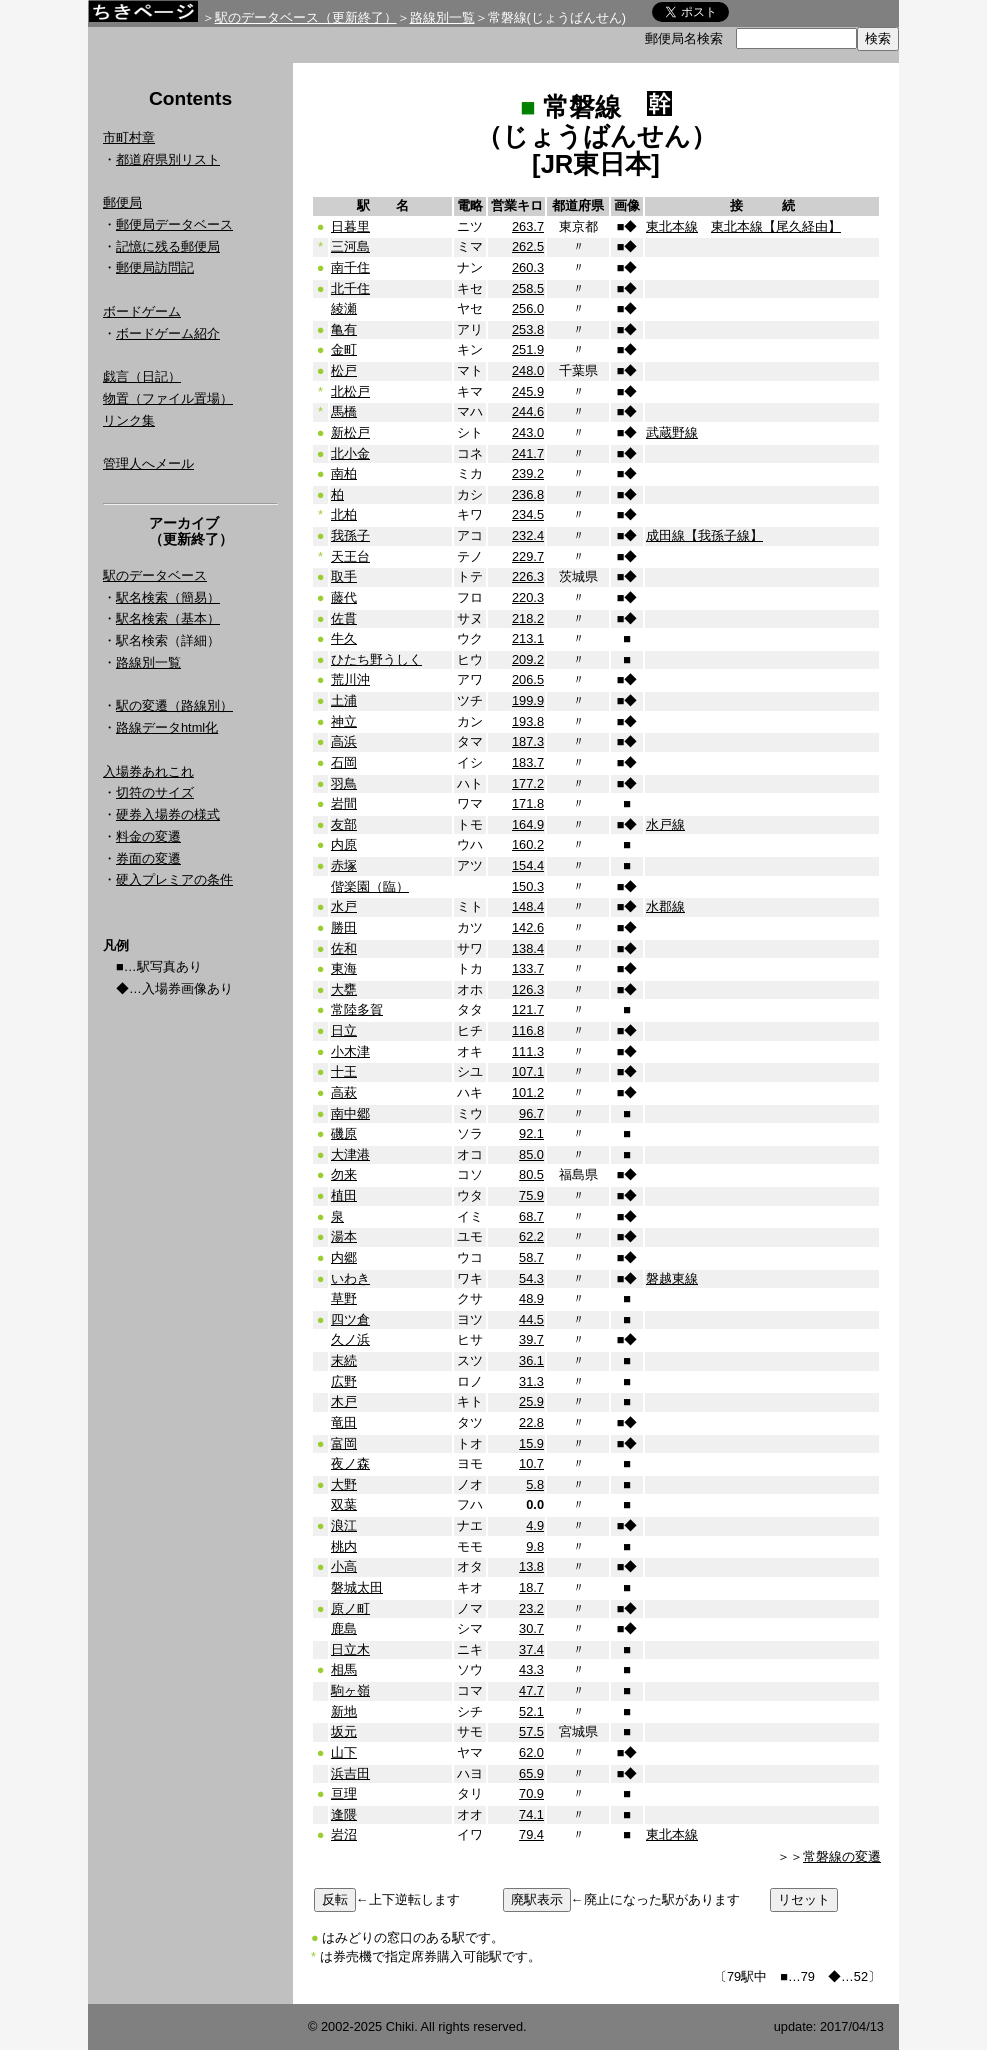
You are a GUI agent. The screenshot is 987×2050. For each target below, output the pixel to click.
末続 (344, 1360)
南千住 (350, 267)
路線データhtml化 (167, 727)
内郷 (344, 1257)
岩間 (344, 803)
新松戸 (350, 432)
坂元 (344, 1731)
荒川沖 (350, 679)
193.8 (528, 721)
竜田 (344, 1422)
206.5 (528, 679)
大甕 (344, 989)
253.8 (528, 329)
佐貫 (344, 618)
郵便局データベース (174, 224)
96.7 (531, 1113)
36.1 (531, 1360)
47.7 (531, 1690)
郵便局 (122, 202)
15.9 (531, 1443)
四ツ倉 (350, 1319)
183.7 (528, 762)
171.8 (528, 803)
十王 (344, 1071)
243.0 (528, 432)
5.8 (535, 1484)
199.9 (528, 700)
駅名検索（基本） (168, 618)
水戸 (344, 906)
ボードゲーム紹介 (168, 333)
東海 (344, 968)
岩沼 (344, 1834)
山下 (344, 1752)
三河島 (350, 246)
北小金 (350, 453)
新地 (344, 1711)
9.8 (535, 1546)
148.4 (528, 906)
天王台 (350, 556)
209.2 (528, 659)
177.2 (528, 783)
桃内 (344, 1546)
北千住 (350, 288)
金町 (344, 349)
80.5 (531, 1174)
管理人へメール (148, 463)
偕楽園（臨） (370, 886)
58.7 (531, 1257)
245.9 (528, 391)
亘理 (344, 1793)
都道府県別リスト (168, 159)
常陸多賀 (357, 1009)
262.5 (528, 246)
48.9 (531, 1298)
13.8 (531, 1566)
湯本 (344, 1236)
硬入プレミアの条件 (174, 879)
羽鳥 (344, 783)
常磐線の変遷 (842, 1856)
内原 (344, 844)
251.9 (528, 349)
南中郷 (350, 1113)
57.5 (531, 1731)
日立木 (350, 1649)
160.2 (528, 844)
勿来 (344, 1174)
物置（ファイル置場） (168, 398)
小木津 (350, 1051)
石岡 (344, 762)
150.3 (528, 886)
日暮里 (350, 226)
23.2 (531, 1608)
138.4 (528, 948)
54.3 (531, 1278)
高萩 (344, 1092)
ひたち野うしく (376, 659)
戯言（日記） (142, 376)
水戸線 (665, 824)
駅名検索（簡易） (168, 597)
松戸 (344, 370)
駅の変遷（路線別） (174, 705)
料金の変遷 (148, 836)
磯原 (344, 1133)
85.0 (531, 1154)
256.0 (528, 308)
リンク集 (129, 420)
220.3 (528, 597)
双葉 (344, 1504)
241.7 (528, 453)
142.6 (528, 927)
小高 (344, 1566)
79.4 (531, 1834)
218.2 (528, 618)
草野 (344, 1298)
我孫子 (350, 535)
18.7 (531, 1587)
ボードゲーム (142, 311)
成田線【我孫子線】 (704, 535)
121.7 (528, 1009)
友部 (344, 824)
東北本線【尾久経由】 (776, 226)
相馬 (344, 1669)
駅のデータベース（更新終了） (306, 17)
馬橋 (344, 411)
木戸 (344, 1401)
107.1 (528, 1071)
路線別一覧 (442, 17)
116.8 (528, 1030)
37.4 (531, 1649)
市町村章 (129, 137)
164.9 (528, 824)
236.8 (528, 494)
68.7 (531, 1216)
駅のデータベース (155, 575)
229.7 (528, 556)
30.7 (531, 1628)
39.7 (531, 1339)
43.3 (531, 1669)
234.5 (528, 514)
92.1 (531, 1133)
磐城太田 (357, 1587)
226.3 (528, 576)
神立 (344, 721)
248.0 (528, 370)
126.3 (528, 989)
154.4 (528, 865)
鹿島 (344, 1628)
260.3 (528, 267)
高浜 (344, 741)
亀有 (344, 329)
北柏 (344, 514)
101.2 (528, 1092)
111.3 (528, 1051)
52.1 (531, 1711)
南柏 (344, 473)
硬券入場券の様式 (168, 814)
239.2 (528, 473)
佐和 (344, 948)
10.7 (531, 1463)
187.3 (528, 741)
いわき (350, 1278)
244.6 (528, 411)
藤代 (344, 597)
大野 (344, 1484)
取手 (344, 576)
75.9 (531, 1195)
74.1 (531, 1814)
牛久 (344, 638)
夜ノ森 (350, 1463)
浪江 (344, 1525)
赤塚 (344, 865)
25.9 (531, 1401)
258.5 (528, 288)
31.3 (531, 1381)
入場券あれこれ (148, 771)
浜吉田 (350, 1773)
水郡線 (665, 906)
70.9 (531, 1793)
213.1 (528, 638)
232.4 (528, 535)
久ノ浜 (350, 1339)
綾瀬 (344, 308)
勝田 (344, 927)
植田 (344, 1195)
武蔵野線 (672, 432)
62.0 (531, 1752)
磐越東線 (672, 1278)
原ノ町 (350, 1608)
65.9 (531, 1773)
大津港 (350, 1154)
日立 (344, 1030)
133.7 (528, 968)
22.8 (531, 1422)
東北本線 (672, 226)
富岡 (344, 1443)
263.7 (528, 226)
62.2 (531, 1236)
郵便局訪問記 (155, 267)
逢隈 (344, 1814)
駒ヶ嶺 (350, 1690)
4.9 (535, 1525)
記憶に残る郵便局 (168, 246)
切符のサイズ (155, 792)
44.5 (531, 1319)
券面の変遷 (148, 858)
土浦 (344, 700)
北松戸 (350, 391)
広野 (344, 1381)
